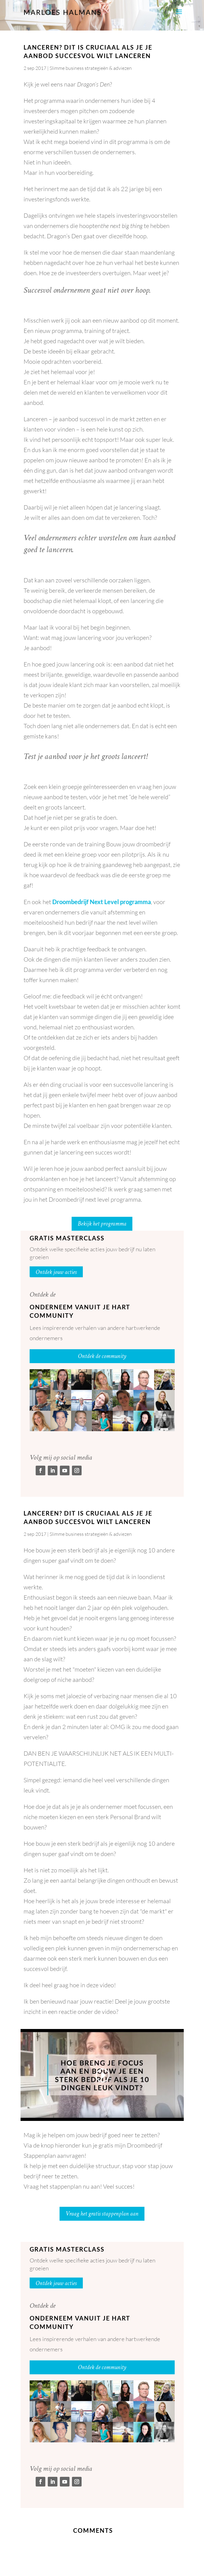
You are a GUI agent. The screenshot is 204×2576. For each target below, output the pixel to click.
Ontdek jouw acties (56, 1272)
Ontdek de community (102, 1356)
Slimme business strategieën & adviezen (91, 68)
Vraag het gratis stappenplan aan (102, 2214)
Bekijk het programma (102, 1224)
